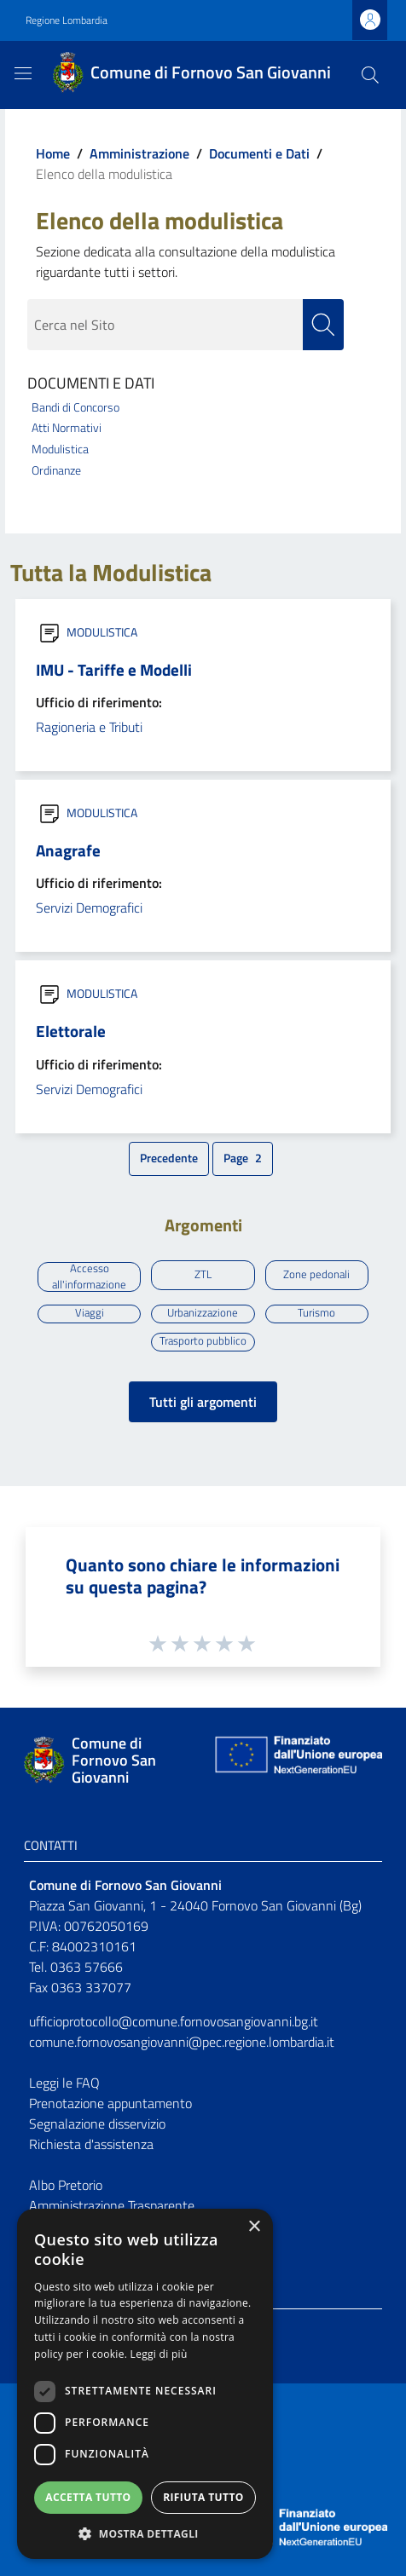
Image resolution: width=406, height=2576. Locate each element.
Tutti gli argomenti (203, 1402)
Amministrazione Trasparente (111, 2205)
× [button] (253, 2227)
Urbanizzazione (202, 1313)
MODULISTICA (102, 632)
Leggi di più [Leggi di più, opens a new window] (159, 2354)
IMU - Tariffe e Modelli (114, 669)
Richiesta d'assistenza (91, 2144)
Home (53, 153)
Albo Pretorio (65, 2185)
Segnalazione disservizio (97, 2123)
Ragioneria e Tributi (89, 727)
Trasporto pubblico (203, 1341)
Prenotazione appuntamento (110, 2103)
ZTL (203, 1273)
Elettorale (71, 1030)
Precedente (171, 1161)
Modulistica (60, 449)
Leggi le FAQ (64, 2082)
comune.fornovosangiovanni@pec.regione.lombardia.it (181, 2041)
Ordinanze (56, 470)
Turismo (316, 1313)
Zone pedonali (316, 1273)
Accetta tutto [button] (87, 2497)
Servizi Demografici (89, 907)
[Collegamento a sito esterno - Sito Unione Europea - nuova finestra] (297, 1760)
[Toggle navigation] (23, 73)
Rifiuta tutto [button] (203, 2497)
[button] (145, 2533)
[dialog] (145, 2384)
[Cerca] (370, 75)
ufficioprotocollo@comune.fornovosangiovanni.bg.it (173, 2021)
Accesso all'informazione (89, 1277)
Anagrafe (68, 850)
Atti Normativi (67, 427)
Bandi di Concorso (75, 407)
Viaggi (89, 1313)
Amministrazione (139, 153)
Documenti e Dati (259, 153)
